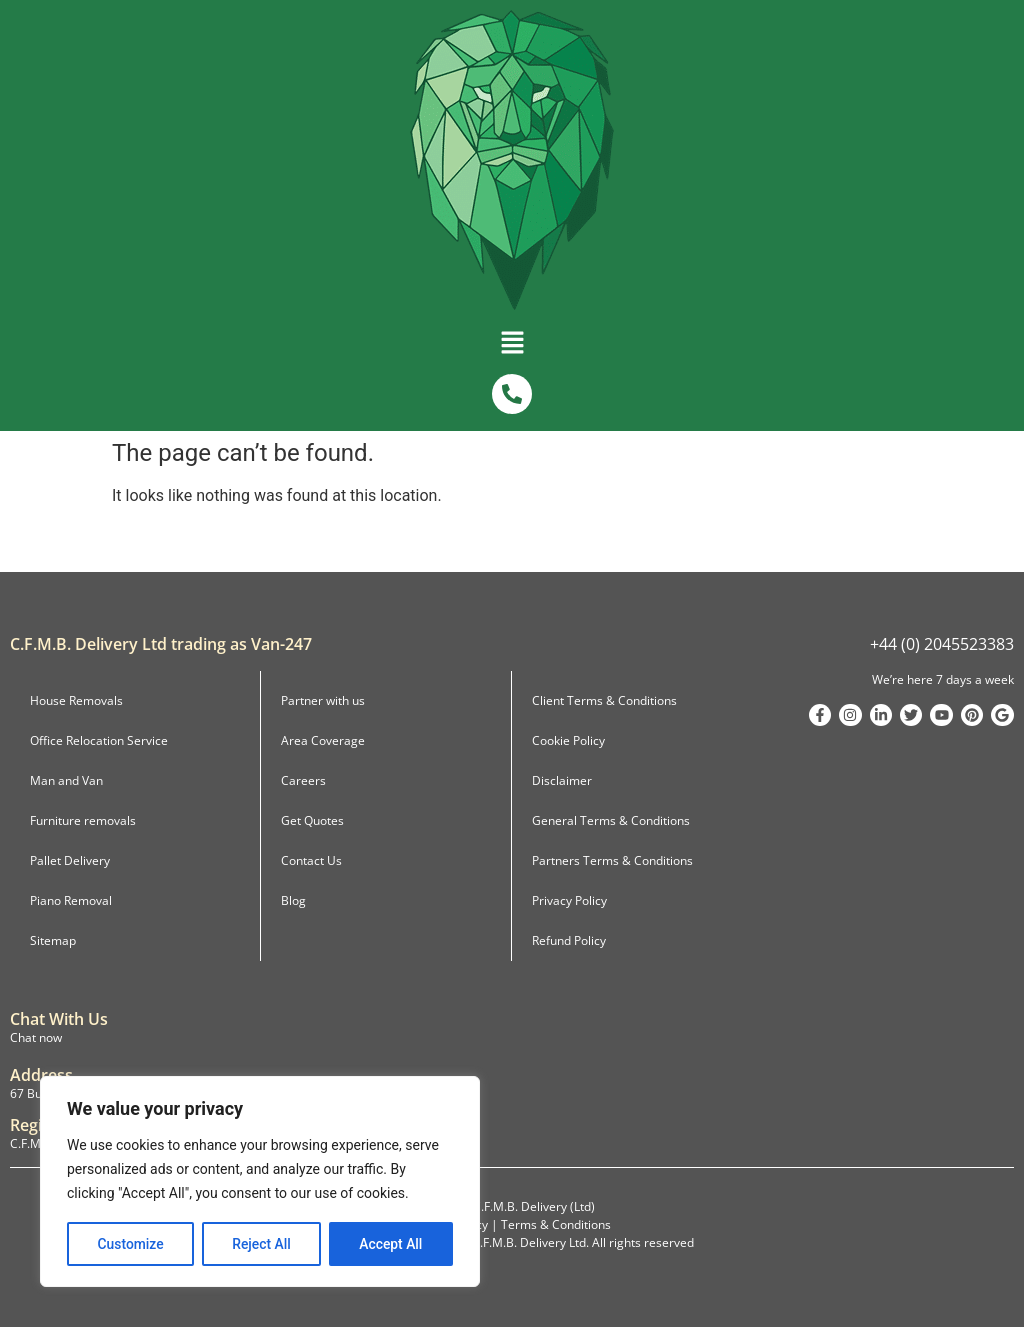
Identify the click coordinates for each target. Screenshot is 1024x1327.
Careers (303, 780)
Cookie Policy (568, 740)
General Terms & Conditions (611, 820)
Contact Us (311, 860)
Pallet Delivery (70, 860)
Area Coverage (323, 740)
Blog (293, 900)
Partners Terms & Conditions (612, 860)
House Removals (76, 700)
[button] (512, 347)
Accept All (391, 1244)
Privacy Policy (569, 900)
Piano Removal (71, 900)
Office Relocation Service (99, 740)
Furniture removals (83, 820)
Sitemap (53, 940)
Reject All (261, 1244)
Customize (130, 1244)
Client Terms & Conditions (604, 700)
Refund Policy (569, 940)
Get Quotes (312, 820)
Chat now (36, 1037)
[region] (260, 1182)
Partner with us (323, 700)
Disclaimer (562, 780)
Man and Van (66, 780)
